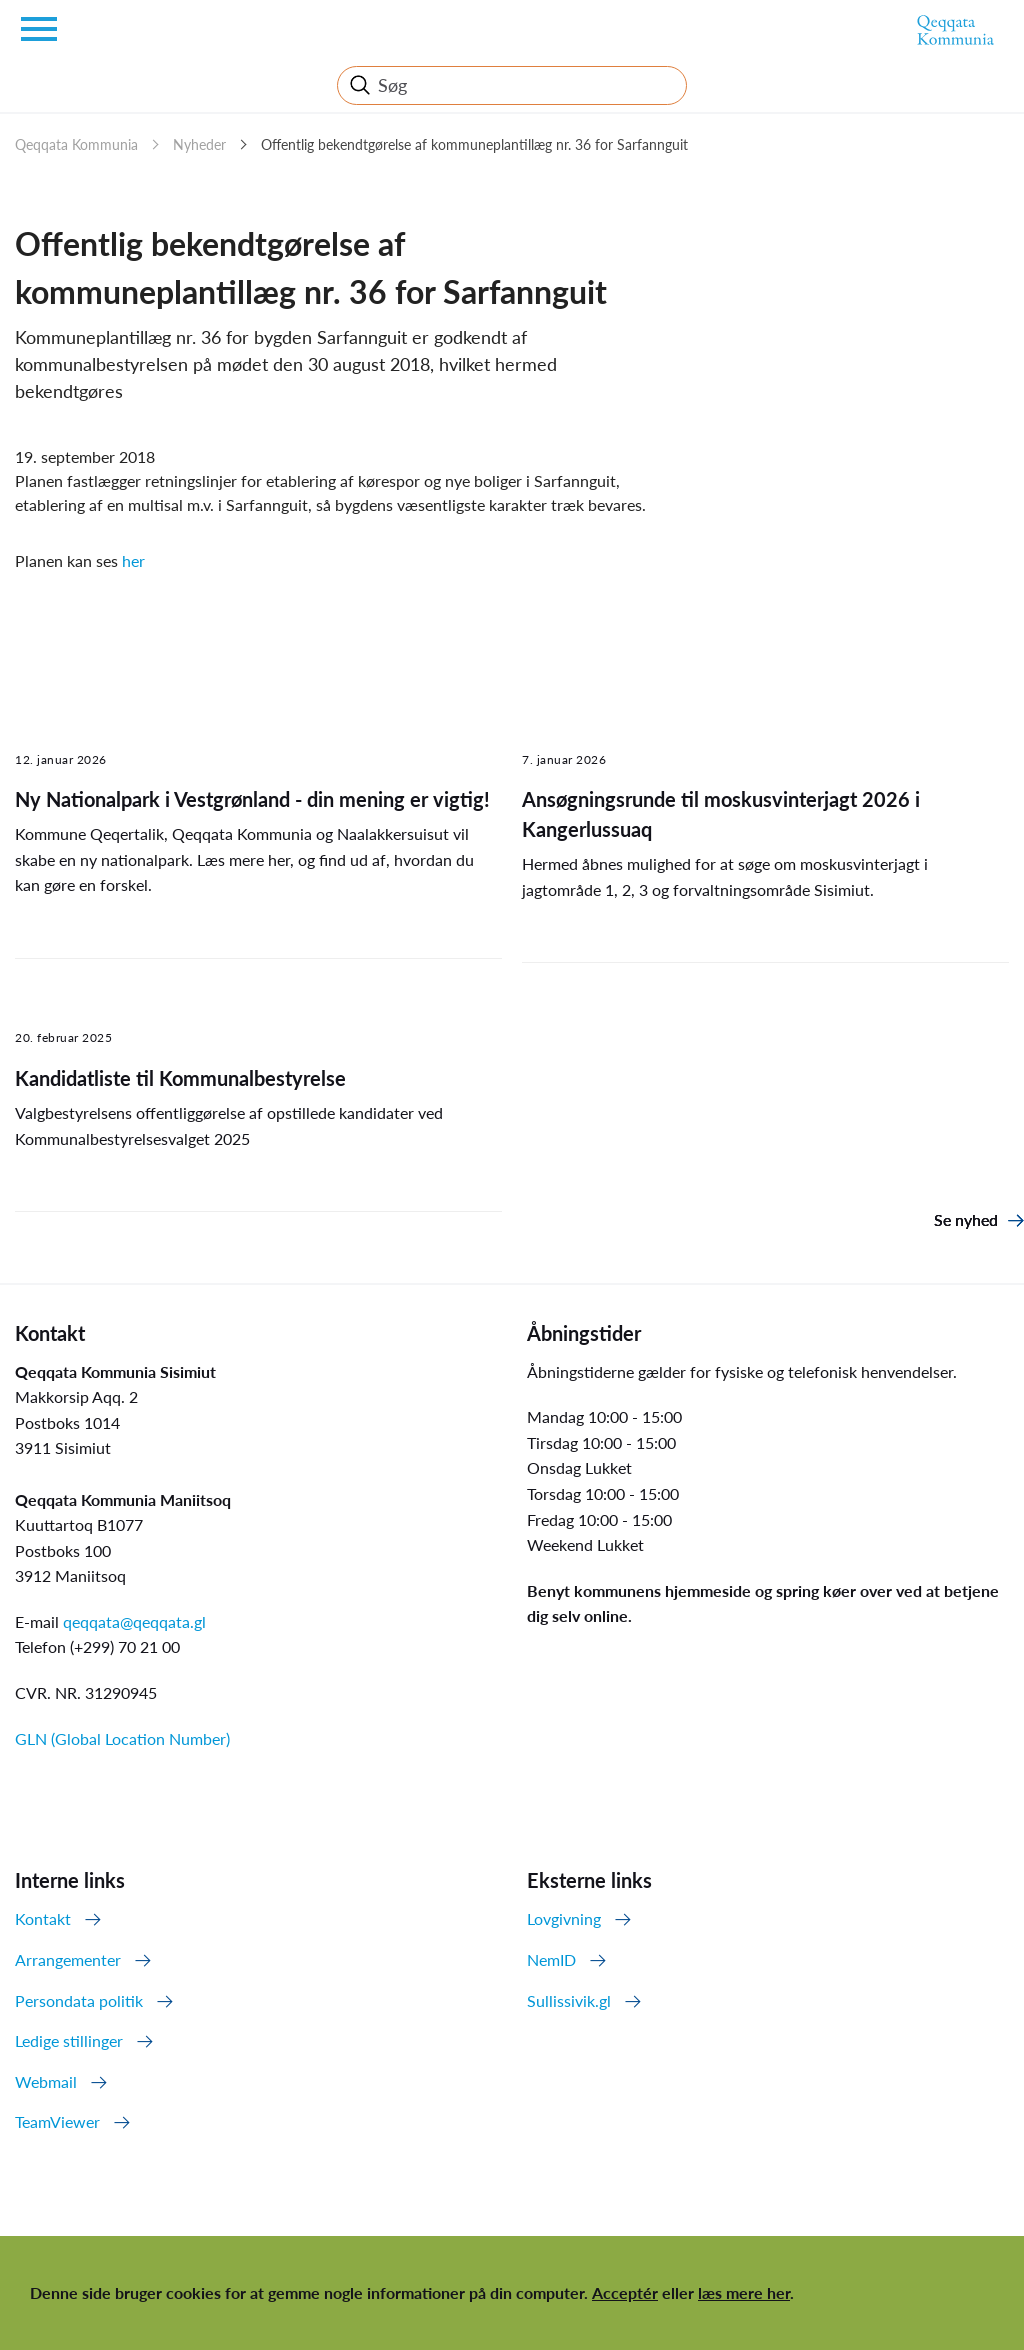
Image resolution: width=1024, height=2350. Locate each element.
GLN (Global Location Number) (122, 1738)
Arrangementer (68, 1959)
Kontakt (43, 1918)
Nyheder (199, 144)
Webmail (46, 2081)
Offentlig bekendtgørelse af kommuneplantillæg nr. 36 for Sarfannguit (474, 144)
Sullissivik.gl (569, 2000)
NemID (551, 1959)
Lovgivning (564, 1918)
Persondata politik (79, 2000)
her (133, 560)
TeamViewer (57, 2121)
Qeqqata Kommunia (76, 144)
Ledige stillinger (69, 2040)
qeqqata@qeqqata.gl (134, 1621)
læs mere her (744, 2292)
